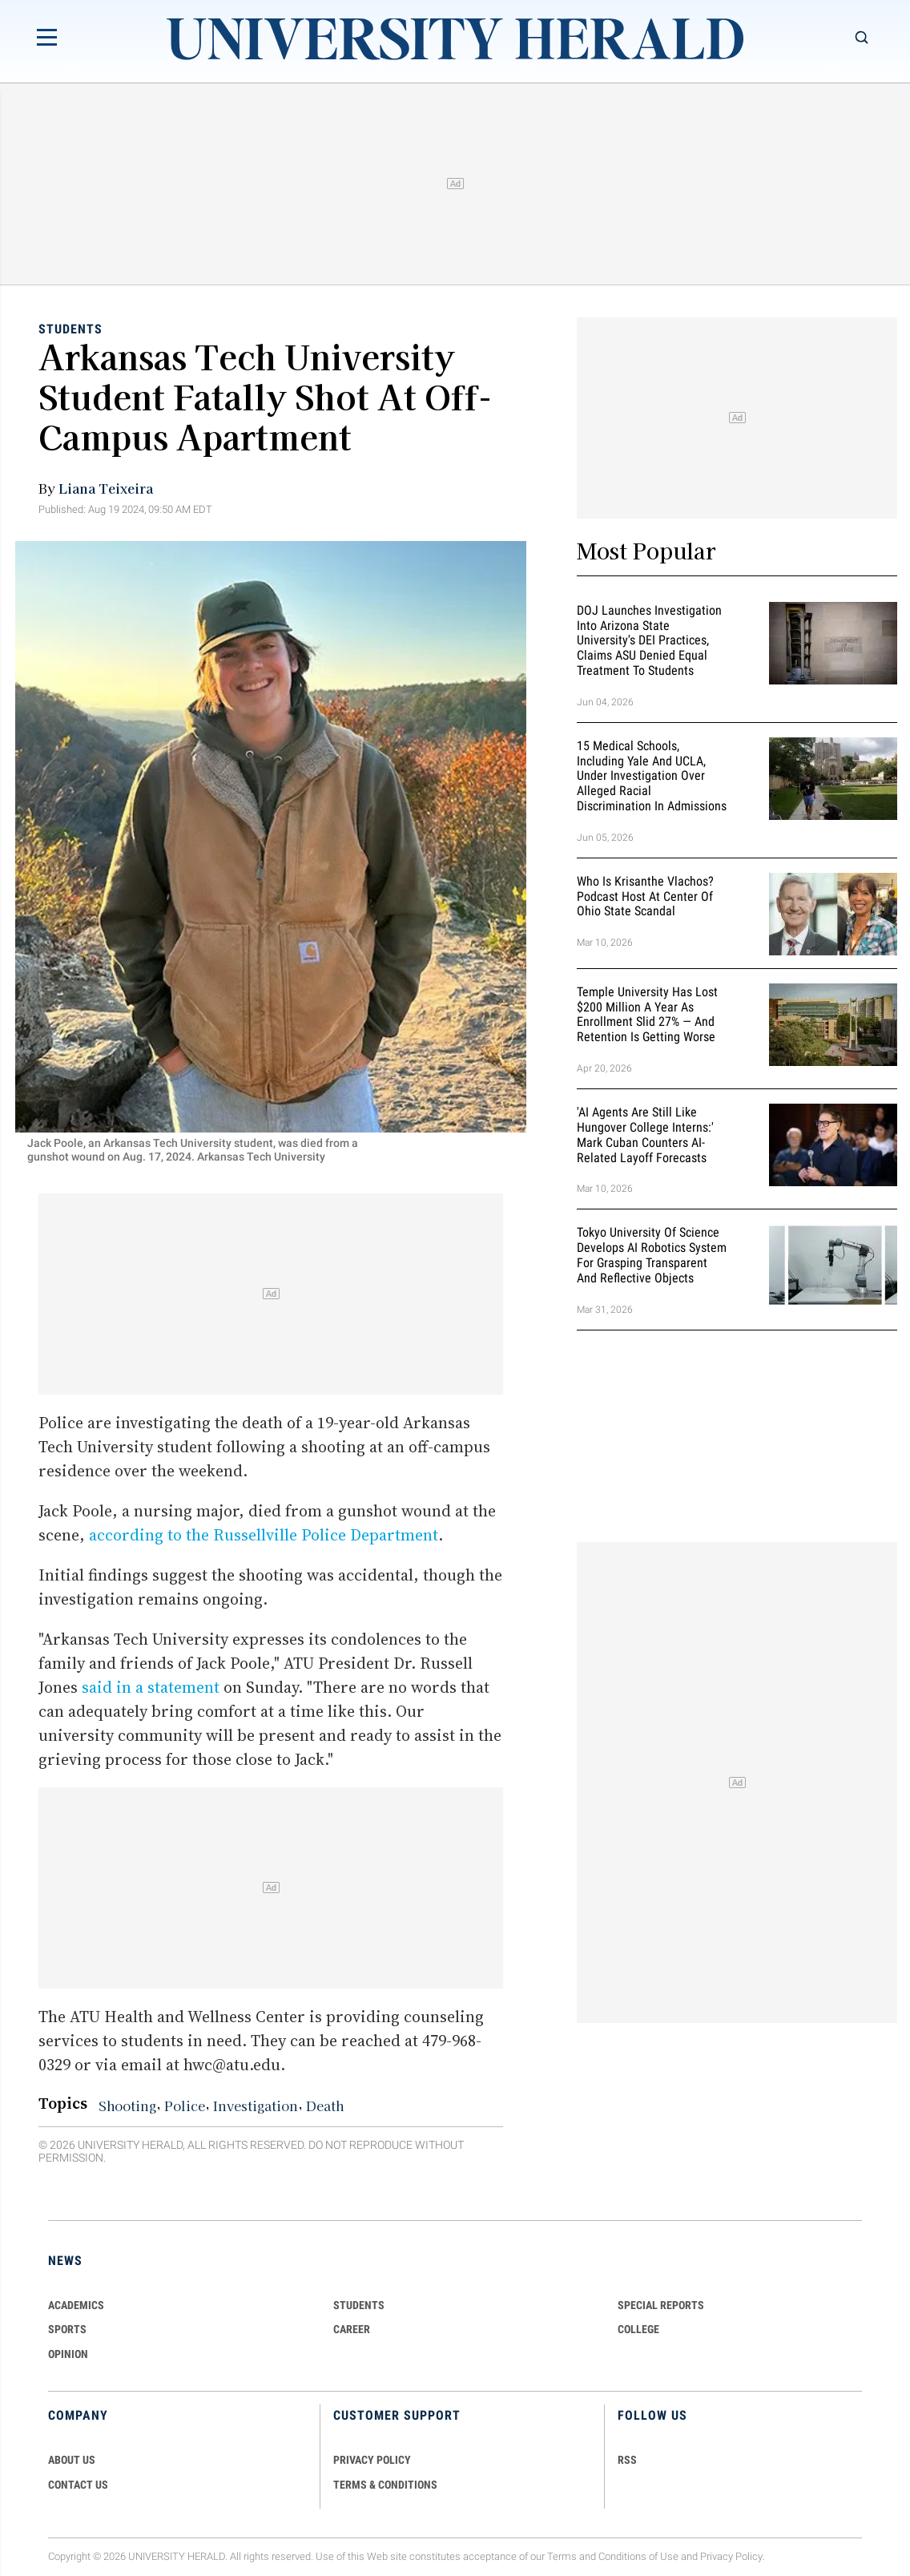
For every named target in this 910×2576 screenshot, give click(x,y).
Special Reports (661, 2305)
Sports (67, 2329)
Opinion (68, 2354)
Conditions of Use (638, 2556)
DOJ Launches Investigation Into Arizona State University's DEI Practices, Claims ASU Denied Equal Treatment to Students (649, 640)
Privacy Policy (731, 2556)
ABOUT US (71, 2459)
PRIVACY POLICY (372, 2459)
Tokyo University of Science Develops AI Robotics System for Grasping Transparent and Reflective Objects (652, 1255)
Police (184, 2105)
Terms (562, 2556)
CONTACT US (78, 2484)
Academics (76, 2305)
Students (70, 329)
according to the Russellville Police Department (263, 1535)
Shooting (127, 2105)
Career (351, 2329)
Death (325, 2105)
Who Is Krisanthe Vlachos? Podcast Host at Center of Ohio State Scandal (645, 896)
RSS (627, 2459)
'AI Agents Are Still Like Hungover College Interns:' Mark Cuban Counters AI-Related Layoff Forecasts (645, 1134)
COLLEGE (638, 2329)
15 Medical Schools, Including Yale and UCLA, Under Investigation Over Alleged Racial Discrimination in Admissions (652, 776)
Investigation (255, 2105)
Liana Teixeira (105, 488)
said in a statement (150, 1687)
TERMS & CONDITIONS (385, 2484)
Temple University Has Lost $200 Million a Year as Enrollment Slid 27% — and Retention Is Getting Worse (647, 1014)
